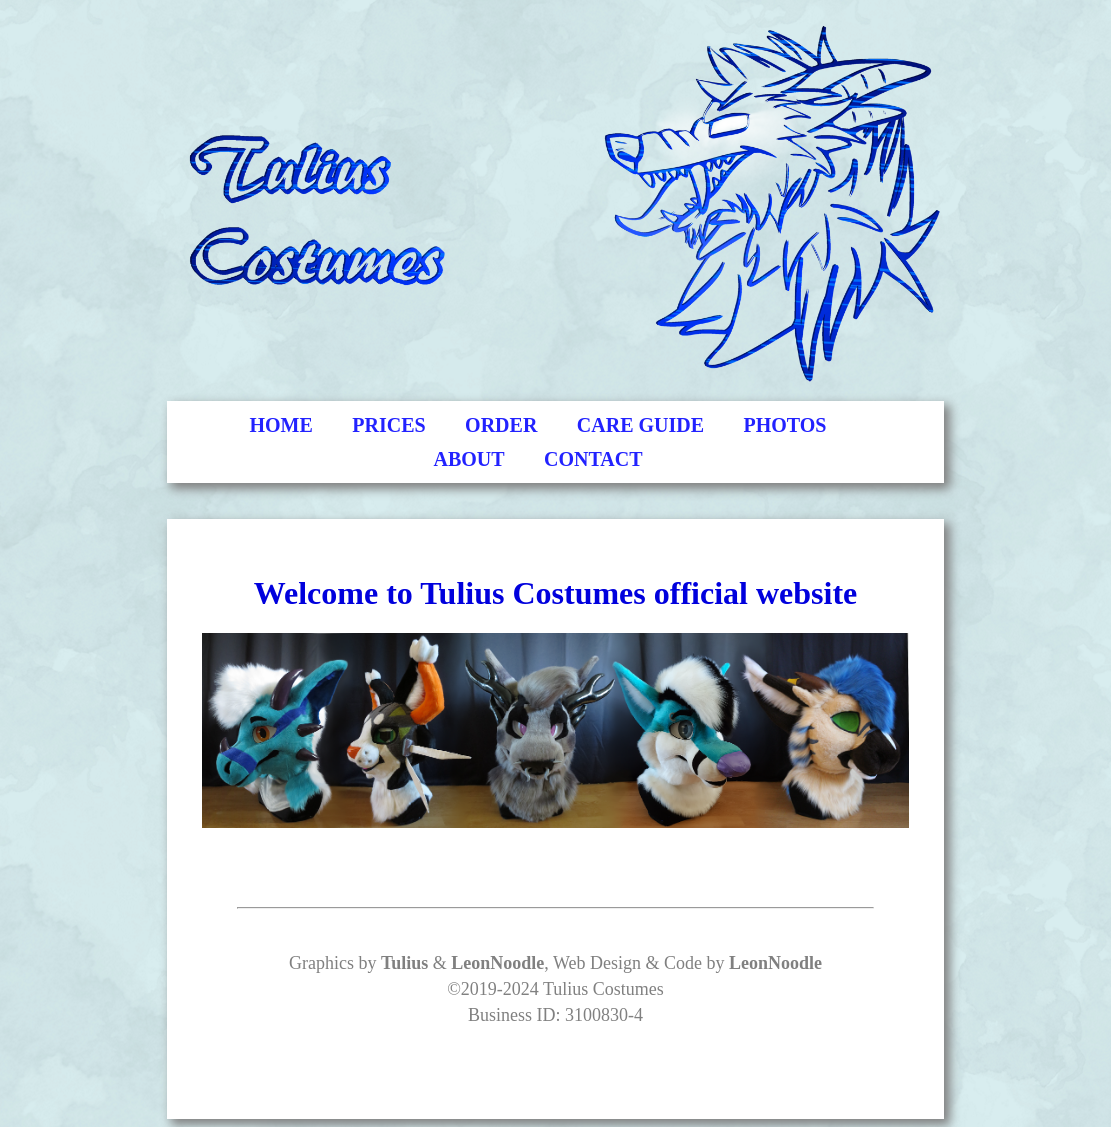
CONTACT (593, 459)
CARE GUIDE (640, 425)
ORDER (501, 425)
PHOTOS (785, 425)
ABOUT (468, 459)
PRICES (388, 425)
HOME (281, 425)
